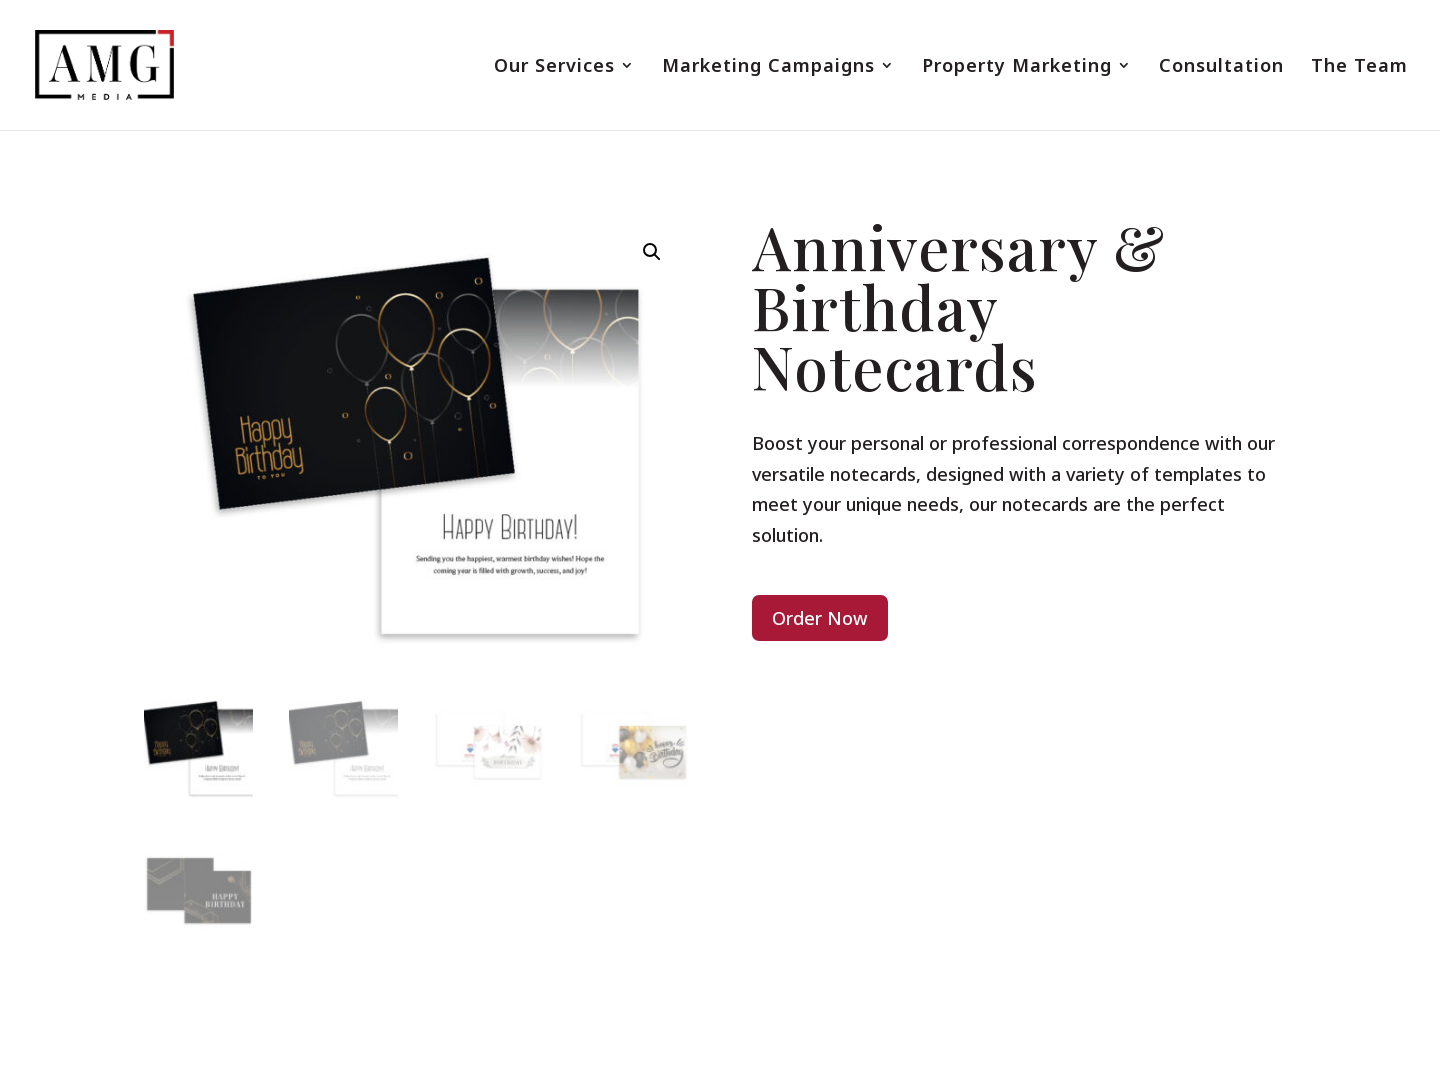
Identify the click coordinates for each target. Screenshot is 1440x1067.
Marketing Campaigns (768, 67)
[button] (652, 252)
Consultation (1221, 67)
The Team (1359, 67)
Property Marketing (1017, 67)
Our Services (554, 67)
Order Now (820, 618)
